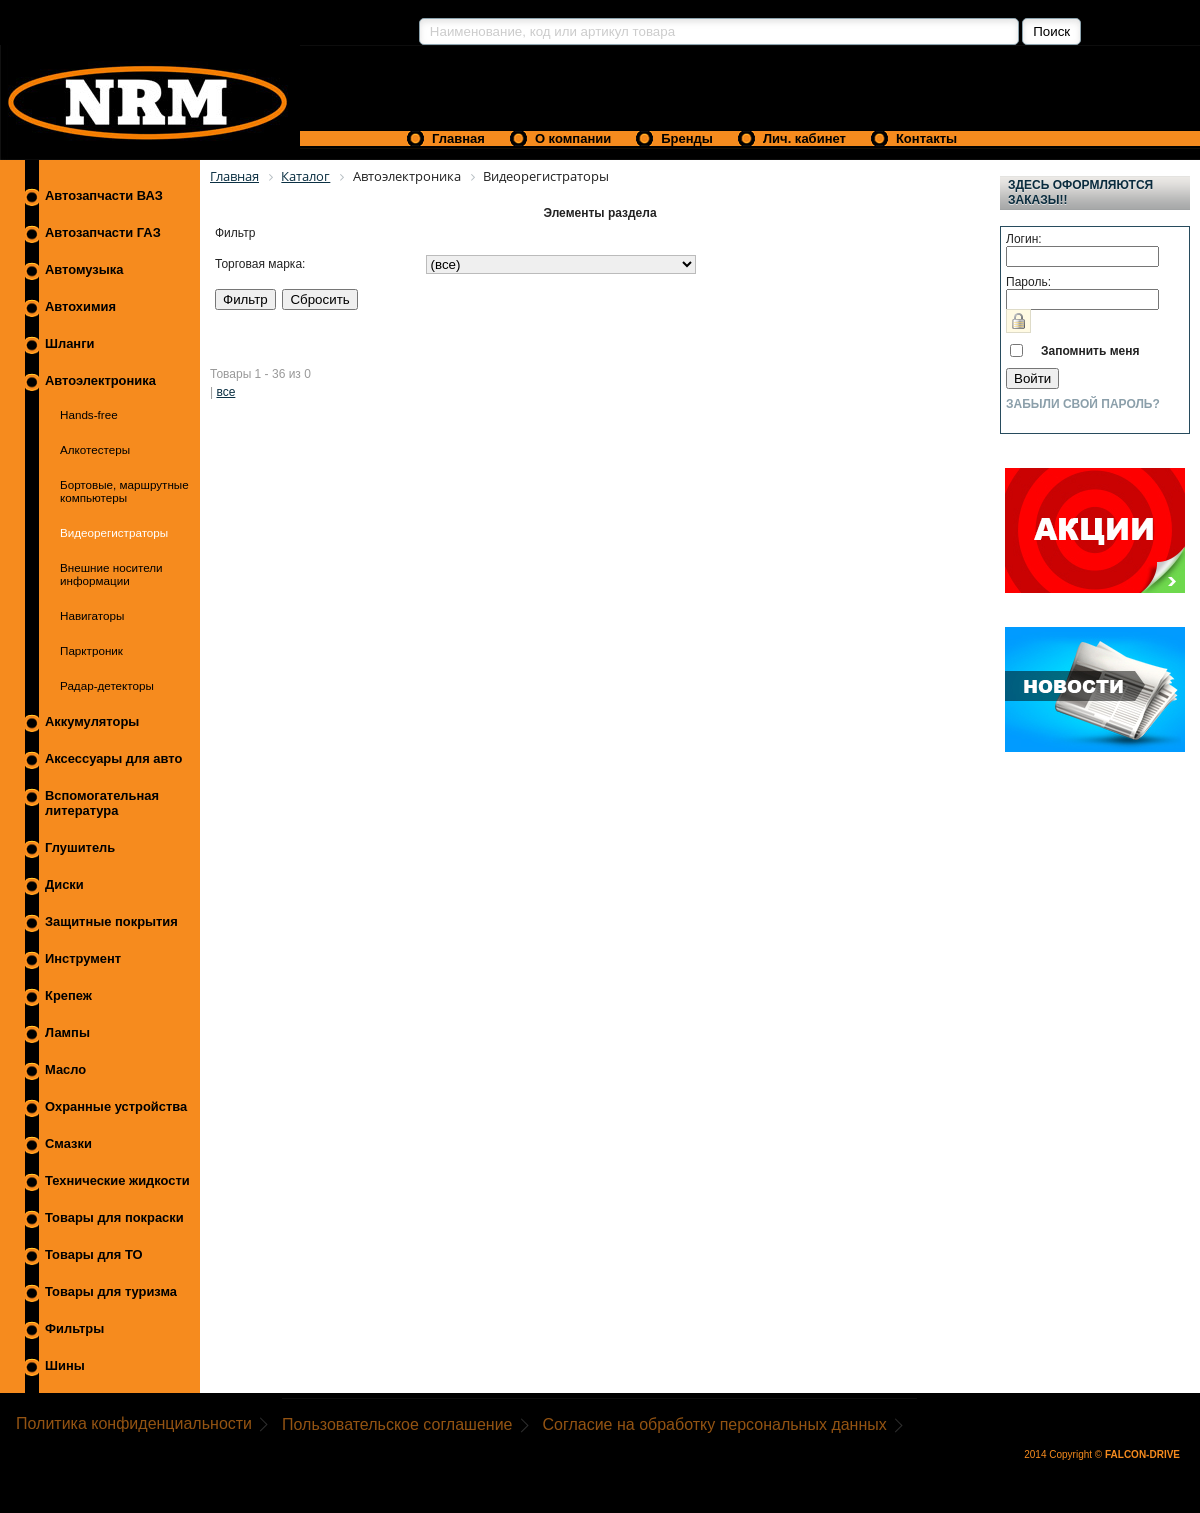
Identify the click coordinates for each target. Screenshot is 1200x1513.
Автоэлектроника (100, 380)
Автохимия (80, 306)
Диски (64, 884)
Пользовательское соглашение (397, 1424)
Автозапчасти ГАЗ (103, 232)
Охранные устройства (116, 1106)
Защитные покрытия (111, 921)
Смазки (68, 1143)
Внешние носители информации (111, 574)
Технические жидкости (117, 1180)
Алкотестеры (95, 449)
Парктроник (91, 650)
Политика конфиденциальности (134, 1423)
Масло (65, 1069)
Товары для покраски (114, 1217)
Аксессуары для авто (113, 758)
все (225, 392)
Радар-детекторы (107, 685)
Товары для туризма (111, 1291)
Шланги (69, 343)
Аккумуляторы (92, 721)
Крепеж (68, 995)
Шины (65, 1365)
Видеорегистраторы (114, 532)
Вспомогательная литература (102, 803)
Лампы (67, 1032)
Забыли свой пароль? (1083, 404)
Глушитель (80, 847)
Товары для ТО (94, 1254)
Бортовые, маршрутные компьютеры (124, 491)
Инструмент (83, 958)
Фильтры (74, 1328)
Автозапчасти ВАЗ (104, 195)
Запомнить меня (1090, 351)
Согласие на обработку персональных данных (715, 1424)
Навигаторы (92, 615)
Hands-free (89, 414)
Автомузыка (84, 269)
